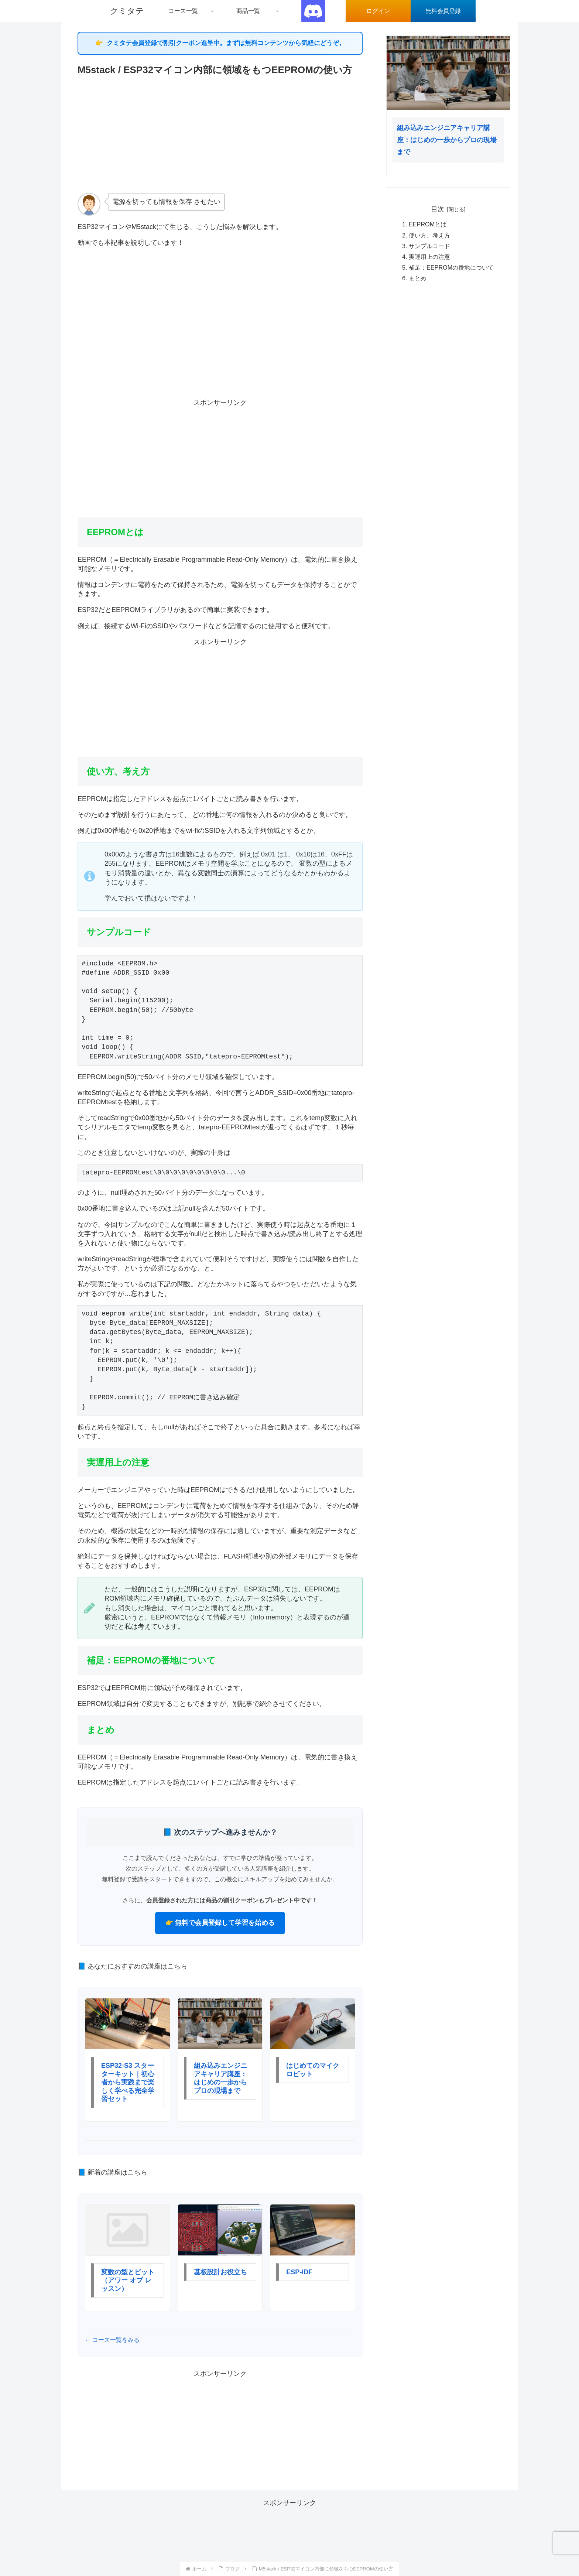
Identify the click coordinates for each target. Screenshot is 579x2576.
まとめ (417, 278)
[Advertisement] (220, 134)
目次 (437, 209)
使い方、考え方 (429, 235)
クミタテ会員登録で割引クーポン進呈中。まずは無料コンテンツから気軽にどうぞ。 (226, 43)
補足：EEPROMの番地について (451, 267)
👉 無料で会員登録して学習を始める (220, 1922)
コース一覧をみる (115, 2340)
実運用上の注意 (429, 256)
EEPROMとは (427, 224)
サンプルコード (429, 246)
